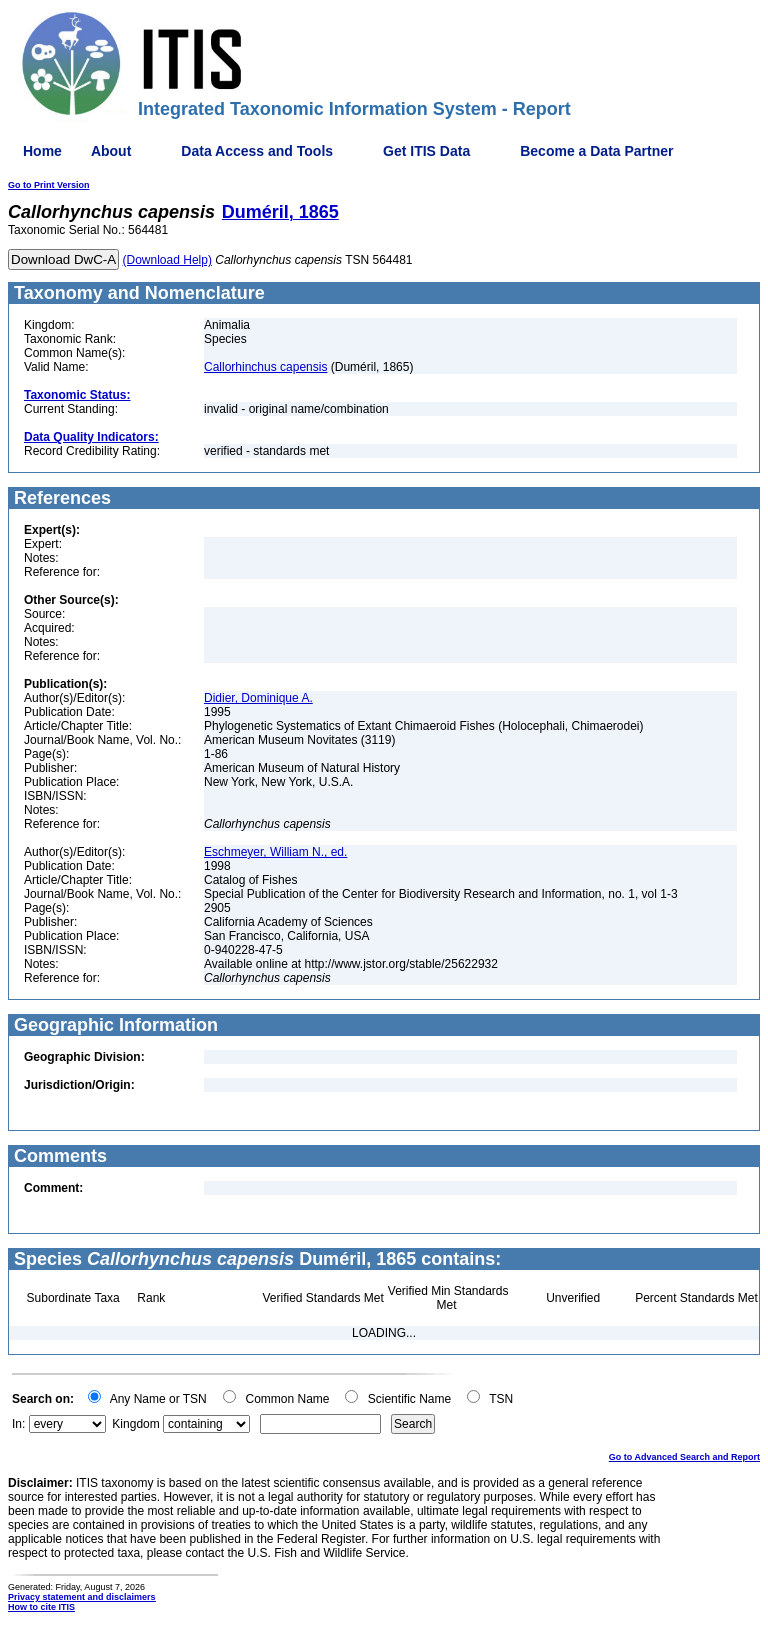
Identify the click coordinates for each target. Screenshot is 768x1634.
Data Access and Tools (257, 151)
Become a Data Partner (596, 151)
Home (42, 151)
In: (18, 1424)
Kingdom (135, 1424)
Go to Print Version (49, 185)
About (111, 151)
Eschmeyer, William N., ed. (275, 852)
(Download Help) (167, 260)
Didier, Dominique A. (258, 698)
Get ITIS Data (426, 151)
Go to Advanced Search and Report (684, 1457)
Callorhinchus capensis (265, 367)
